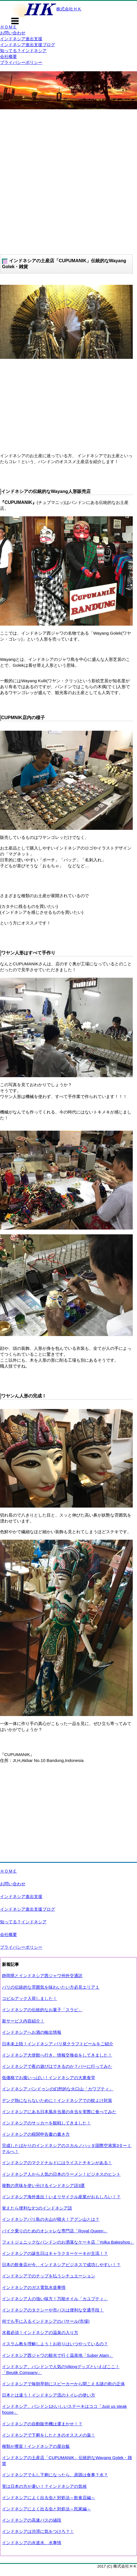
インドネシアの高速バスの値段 (31, 2520)
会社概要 (8, 56)
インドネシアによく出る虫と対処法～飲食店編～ (48, 2497)
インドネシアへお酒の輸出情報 (31, 2032)
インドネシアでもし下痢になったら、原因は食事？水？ (55, 2474)
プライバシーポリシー (21, 62)
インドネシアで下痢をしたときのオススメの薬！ (48, 2435)
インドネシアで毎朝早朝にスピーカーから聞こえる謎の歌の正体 (63, 2383)
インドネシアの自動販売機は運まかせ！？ (42, 2423)
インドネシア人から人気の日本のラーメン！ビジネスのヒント (61, 2174)
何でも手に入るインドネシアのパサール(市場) (46, 2321)
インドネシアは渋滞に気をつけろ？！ (38, 2531)
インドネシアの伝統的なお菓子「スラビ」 (42, 2009)
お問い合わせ (12, 32)
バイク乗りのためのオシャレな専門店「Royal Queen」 (55, 2230)
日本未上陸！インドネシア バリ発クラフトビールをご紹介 (57, 2043)
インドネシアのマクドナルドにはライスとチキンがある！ (57, 2162)
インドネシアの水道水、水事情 (31, 2542)
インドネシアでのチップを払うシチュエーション (48, 2275)
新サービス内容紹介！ (23, 2021)
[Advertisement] (68, 180)
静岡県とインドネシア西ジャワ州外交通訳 (42, 1975)
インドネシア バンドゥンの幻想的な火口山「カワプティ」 (57, 2088)
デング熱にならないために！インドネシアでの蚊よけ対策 (57, 2100)
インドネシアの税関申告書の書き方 (36, 2134)
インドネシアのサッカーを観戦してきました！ (46, 2123)
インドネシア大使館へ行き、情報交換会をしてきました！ (57, 2055)
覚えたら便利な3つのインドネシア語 (37, 2208)
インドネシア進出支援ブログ (27, 44)
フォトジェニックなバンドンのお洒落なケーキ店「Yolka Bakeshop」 (68, 2242)
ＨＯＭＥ (8, 27)
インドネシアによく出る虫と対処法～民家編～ (46, 2508)
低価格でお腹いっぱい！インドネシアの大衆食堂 (48, 2077)
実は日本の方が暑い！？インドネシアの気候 (44, 2486)
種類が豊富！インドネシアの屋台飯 (36, 2446)
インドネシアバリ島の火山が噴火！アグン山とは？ (50, 2219)
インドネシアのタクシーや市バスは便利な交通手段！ (53, 2310)
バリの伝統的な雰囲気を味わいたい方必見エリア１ (50, 1987)
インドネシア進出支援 (21, 38)
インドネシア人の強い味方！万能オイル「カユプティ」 (55, 2298)
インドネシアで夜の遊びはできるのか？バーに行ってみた (57, 2066)
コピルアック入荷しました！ (29, 1998)
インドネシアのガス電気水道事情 (34, 2287)
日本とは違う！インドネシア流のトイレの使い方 (48, 2395)
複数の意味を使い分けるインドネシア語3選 (43, 2185)
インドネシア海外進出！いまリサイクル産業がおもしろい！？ (61, 2196)
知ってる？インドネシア (23, 50)
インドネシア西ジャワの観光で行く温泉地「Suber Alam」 (57, 2355)
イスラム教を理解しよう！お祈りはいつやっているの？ (55, 2343)
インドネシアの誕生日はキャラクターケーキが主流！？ (55, 2253)
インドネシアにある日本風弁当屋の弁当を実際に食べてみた (59, 2111)
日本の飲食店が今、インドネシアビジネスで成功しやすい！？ (61, 2264)
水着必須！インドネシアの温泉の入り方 (40, 2332)
